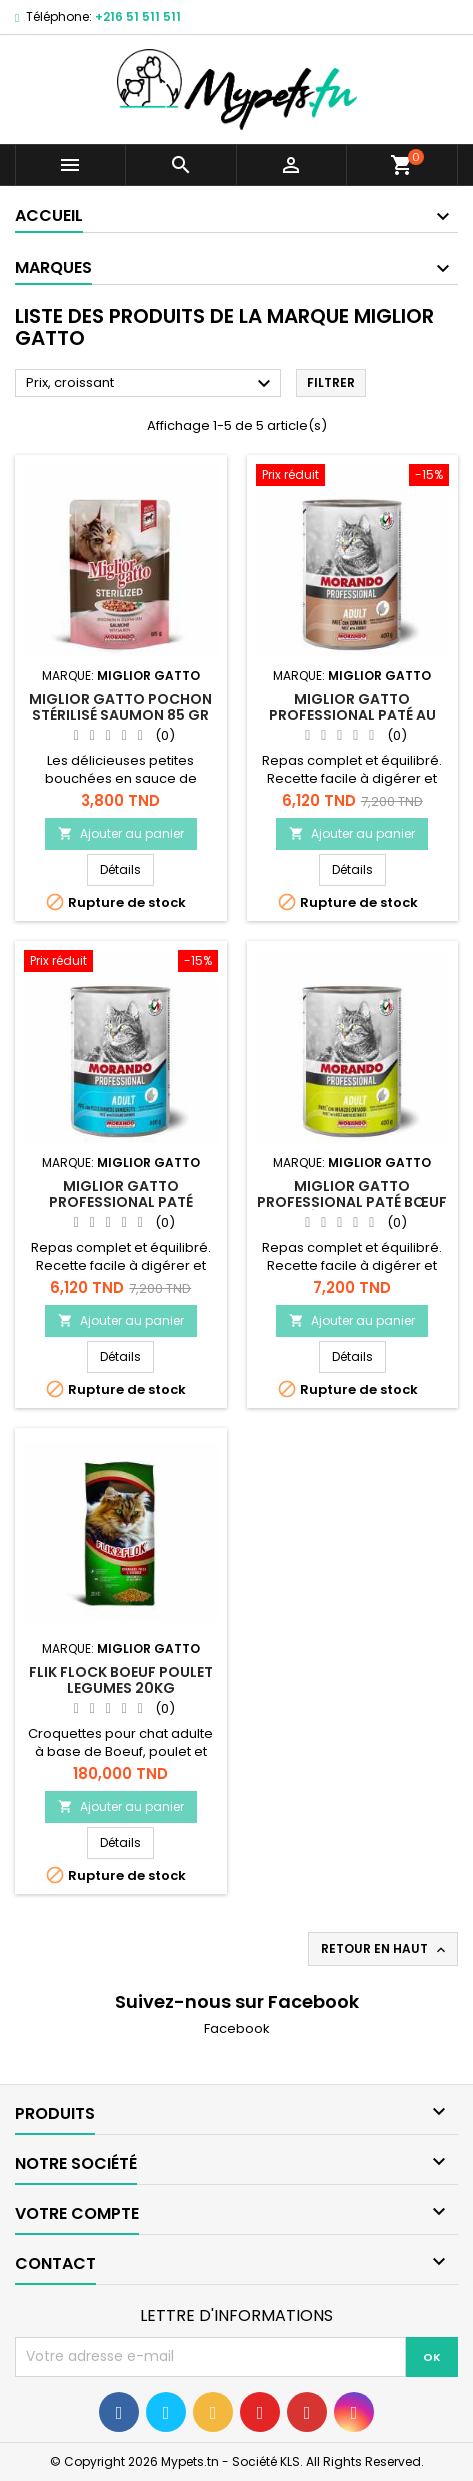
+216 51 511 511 (138, 16)
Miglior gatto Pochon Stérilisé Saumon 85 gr (120, 707)
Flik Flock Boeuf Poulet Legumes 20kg (121, 1680)
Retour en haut (385, 1949)
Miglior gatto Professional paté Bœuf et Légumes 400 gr (352, 1202)
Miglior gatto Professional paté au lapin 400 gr (352, 715)
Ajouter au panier (121, 833)
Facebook (237, 2028)
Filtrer (331, 382)
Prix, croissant (151, 384)
